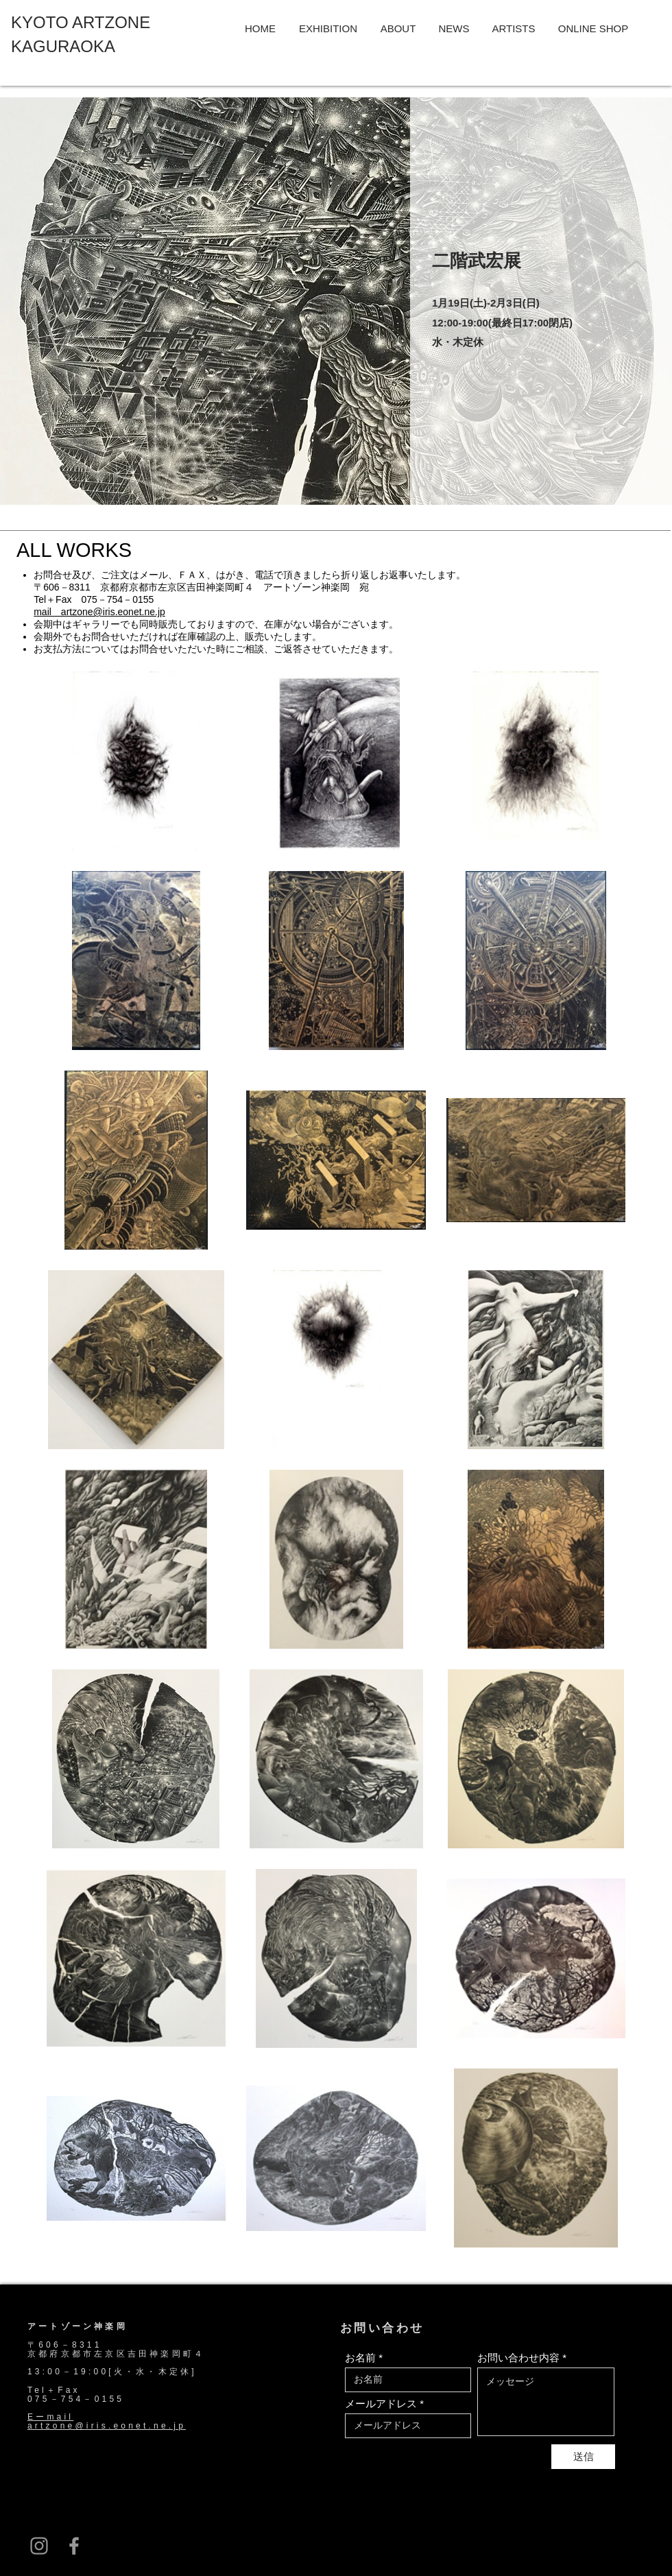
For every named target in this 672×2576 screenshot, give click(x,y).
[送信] (583, 2456)
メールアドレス (381, 2403)
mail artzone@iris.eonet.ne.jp (99, 611)
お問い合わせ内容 (518, 2357)
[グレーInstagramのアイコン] (39, 2545)
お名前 (360, 2357)
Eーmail (50, 2417)
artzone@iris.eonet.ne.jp (106, 2426)
